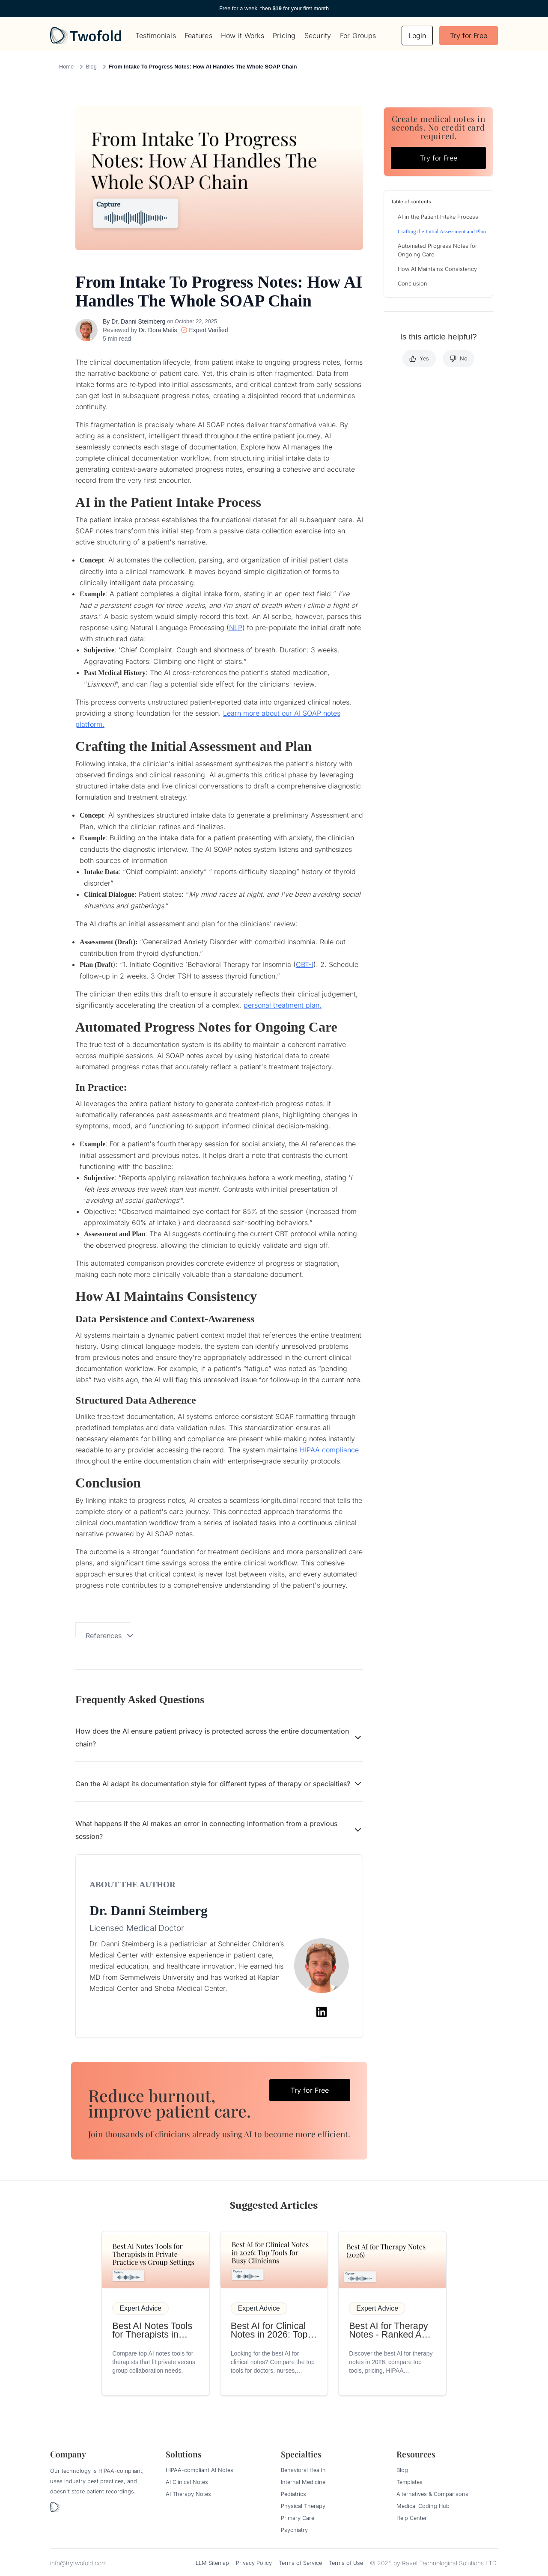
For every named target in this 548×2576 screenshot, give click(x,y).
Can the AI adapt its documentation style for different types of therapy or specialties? (219, 1784)
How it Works (242, 35)
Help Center (411, 2518)
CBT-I (304, 964)
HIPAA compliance (329, 1450)
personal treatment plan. (283, 1005)
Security (317, 35)
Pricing (284, 35)
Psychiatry (294, 2530)
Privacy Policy (254, 2563)
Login (417, 35)
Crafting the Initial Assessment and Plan (442, 232)
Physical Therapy (303, 2506)
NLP (235, 627)
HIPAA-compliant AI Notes (199, 2470)
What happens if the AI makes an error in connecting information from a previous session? (219, 1830)
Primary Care (297, 2518)
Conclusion (412, 283)
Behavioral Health (303, 2470)
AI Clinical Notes (187, 2482)
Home (66, 66)
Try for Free (468, 35)
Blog (91, 66)
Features (198, 35)
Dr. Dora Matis (158, 330)
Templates (409, 2482)
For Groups (358, 35)
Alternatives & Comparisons (432, 2494)
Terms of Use (346, 2563)
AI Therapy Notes (188, 2494)
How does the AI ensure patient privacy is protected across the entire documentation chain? (219, 1737)
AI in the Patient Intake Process (438, 217)
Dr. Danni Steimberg (138, 321)
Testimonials (155, 35)
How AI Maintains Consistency (437, 269)
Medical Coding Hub (423, 2506)
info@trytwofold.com (78, 2563)
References (110, 1635)
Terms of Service (300, 2563)
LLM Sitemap (212, 2563)
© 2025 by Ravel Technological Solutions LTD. (434, 2563)
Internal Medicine (303, 2482)
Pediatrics (293, 2494)
